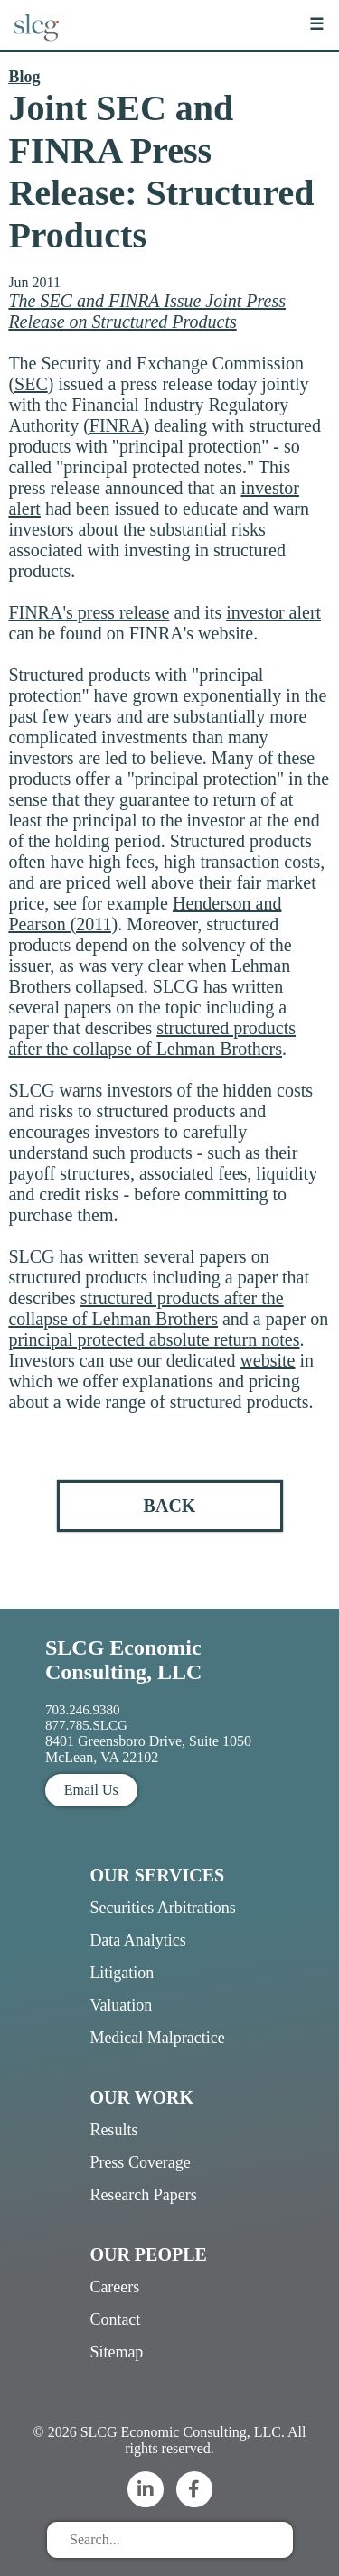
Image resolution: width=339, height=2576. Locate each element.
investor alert (273, 612)
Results (113, 2130)
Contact (114, 2319)
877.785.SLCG (86, 1725)
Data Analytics (137, 1940)
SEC (31, 384)
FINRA (116, 425)
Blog (24, 77)
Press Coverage (139, 2162)
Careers (114, 2287)
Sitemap (116, 2352)
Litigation (121, 1973)
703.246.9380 (82, 1710)
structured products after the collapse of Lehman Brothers (152, 1038)
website (267, 1360)
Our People (147, 2254)
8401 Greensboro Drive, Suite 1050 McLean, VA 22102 (148, 1749)
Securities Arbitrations (162, 1908)
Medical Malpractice (156, 2038)
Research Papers (142, 2195)
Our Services (156, 1875)
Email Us (91, 1789)
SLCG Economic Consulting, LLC (123, 1660)
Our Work (141, 2097)
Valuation (120, 2005)
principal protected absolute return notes (153, 1339)
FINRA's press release (88, 612)
